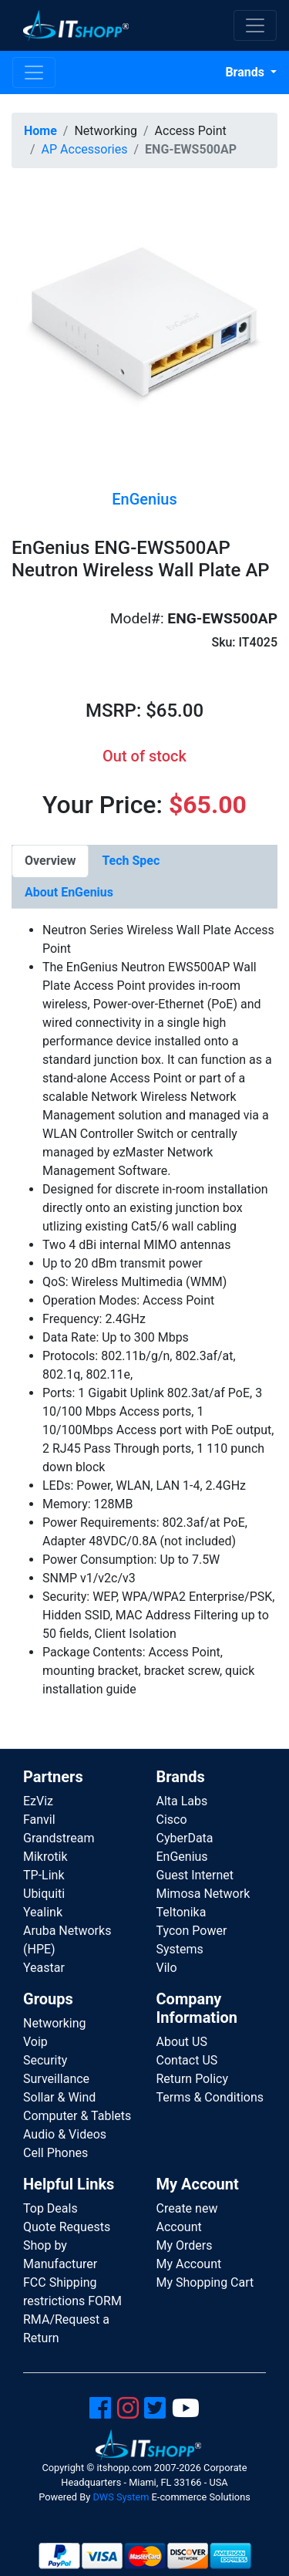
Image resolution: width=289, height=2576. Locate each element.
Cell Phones (55, 2153)
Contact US (187, 2060)
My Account (189, 2264)
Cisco (171, 1819)
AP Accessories (85, 149)
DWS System (120, 2497)
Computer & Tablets (77, 2115)
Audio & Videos (64, 2134)
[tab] (50, 861)
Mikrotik (45, 1856)
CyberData (184, 1838)
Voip (35, 2041)
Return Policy (192, 2078)
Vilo (166, 1967)
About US (181, 2041)
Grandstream (59, 1838)
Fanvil (39, 1819)
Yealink (42, 1912)
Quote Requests (66, 2227)
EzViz (38, 1801)
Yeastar (44, 1967)
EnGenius (182, 1856)
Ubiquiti (44, 1893)
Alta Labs (182, 1801)
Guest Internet (195, 1875)
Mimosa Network (203, 1893)
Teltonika (181, 1912)
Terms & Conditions (210, 2097)
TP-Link (44, 1875)
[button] (144, 325)
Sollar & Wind (59, 2097)
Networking (54, 2023)
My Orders (184, 2245)
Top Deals (50, 2208)
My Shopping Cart (205, 2282)
